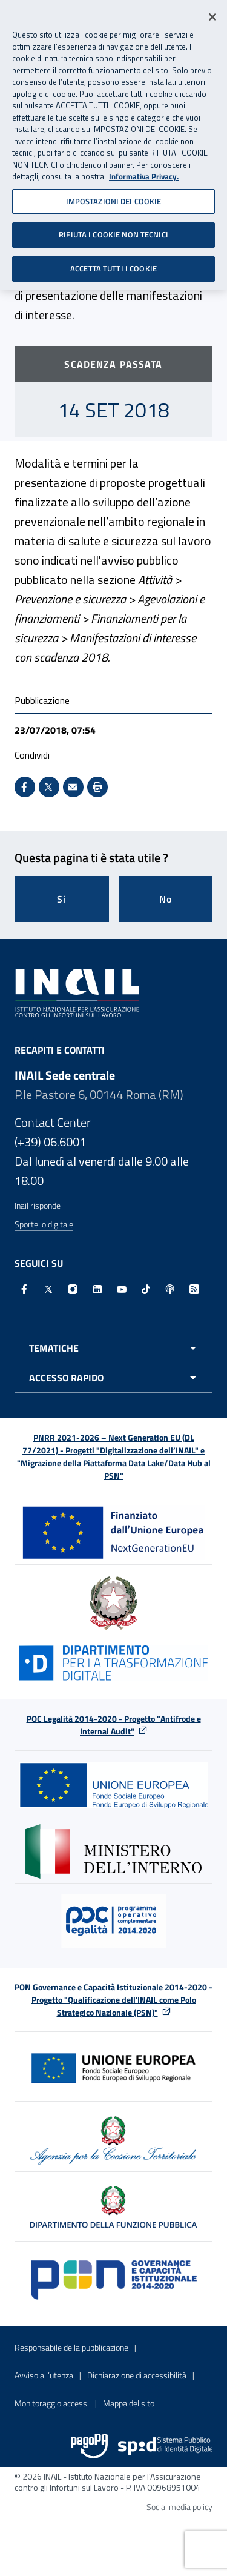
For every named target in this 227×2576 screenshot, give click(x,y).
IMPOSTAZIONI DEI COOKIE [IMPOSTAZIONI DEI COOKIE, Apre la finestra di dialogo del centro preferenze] (114, 197)
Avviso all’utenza (44, 2375)
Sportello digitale (44, 1224)
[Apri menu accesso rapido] (113, 1377)
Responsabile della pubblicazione (71, 2347)
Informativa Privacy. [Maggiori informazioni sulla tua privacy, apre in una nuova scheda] (144, 173)
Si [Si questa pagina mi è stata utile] (61, 899)
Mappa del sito (128, 2403)
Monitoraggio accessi (52, 2403)
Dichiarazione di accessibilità (136, 2375)
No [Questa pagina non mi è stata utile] (165, 899)
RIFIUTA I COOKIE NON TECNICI (113, 231)
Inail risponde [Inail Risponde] (38, 1205)
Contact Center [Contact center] (53, 1122)
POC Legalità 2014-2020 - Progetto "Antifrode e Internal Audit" (114, 1725)
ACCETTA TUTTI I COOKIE (113, 265)
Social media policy (179, 2506)
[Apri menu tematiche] (113, 1348)
